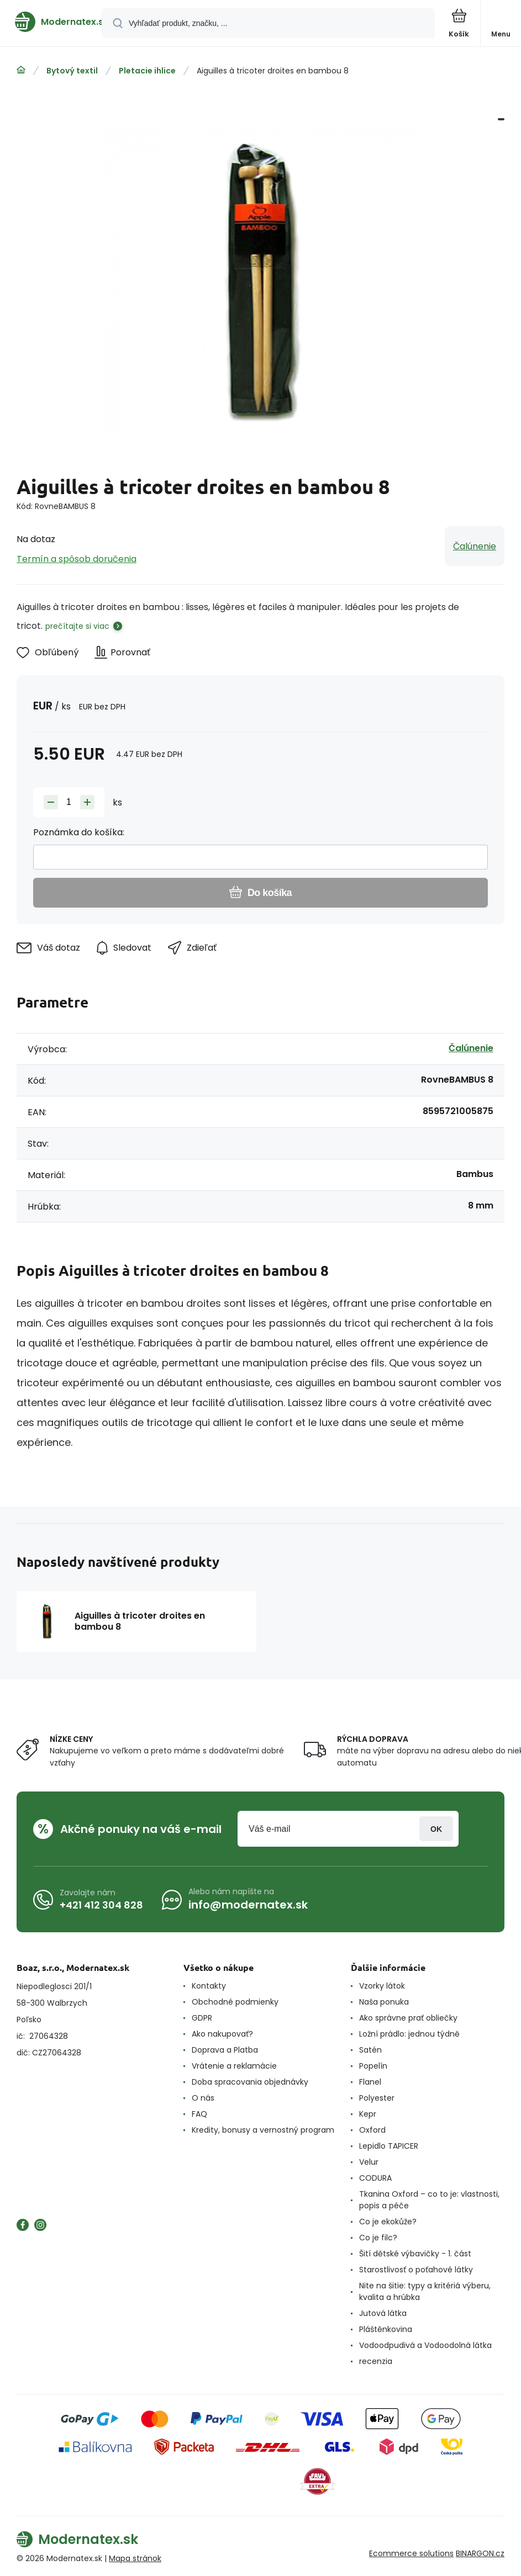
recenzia (375, 2361)
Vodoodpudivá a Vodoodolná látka (425, 2345)
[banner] (51, 22)
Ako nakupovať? (222, 2033)
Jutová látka (383, 2313)
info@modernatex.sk (248, 1904)
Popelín (373, 2065)
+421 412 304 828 (101, 1905)
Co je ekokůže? (388, 2221)
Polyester (376, 2097)
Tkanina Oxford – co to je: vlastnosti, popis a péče (429, 2199)
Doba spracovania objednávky (250, 2081)
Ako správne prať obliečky (408, 2017)
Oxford (372, 2129)
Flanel (370, 2081)
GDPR (202, 2017)
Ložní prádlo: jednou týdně (409, 2033)
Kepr (367, 2113)
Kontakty (209, 1985)
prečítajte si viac (77, 626)
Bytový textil (72, 70)
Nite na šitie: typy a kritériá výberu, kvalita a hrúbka (425, 2291)
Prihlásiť (436, 1828)
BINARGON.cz (480, 2553)
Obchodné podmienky (235, 2001)
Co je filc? (378, 2237)
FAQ (199, 2113)
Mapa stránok (135, 2558)
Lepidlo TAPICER (388, 2145)
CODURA (375, 2177)
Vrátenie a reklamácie (234, 2065)
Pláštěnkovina (385, 2329)
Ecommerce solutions (411, 2553)
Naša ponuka (384, 2001)
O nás (203, 2097)
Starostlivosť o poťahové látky (416, 2269)
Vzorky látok (382, 1985)
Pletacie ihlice (147, 70)
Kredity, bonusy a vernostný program (263, 2129)
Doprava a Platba (225, 2049)
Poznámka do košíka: (78, 832)
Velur (368, 2161)
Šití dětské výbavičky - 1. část (415, 2253)
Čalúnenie (474, 546)
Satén (370, 2049)
